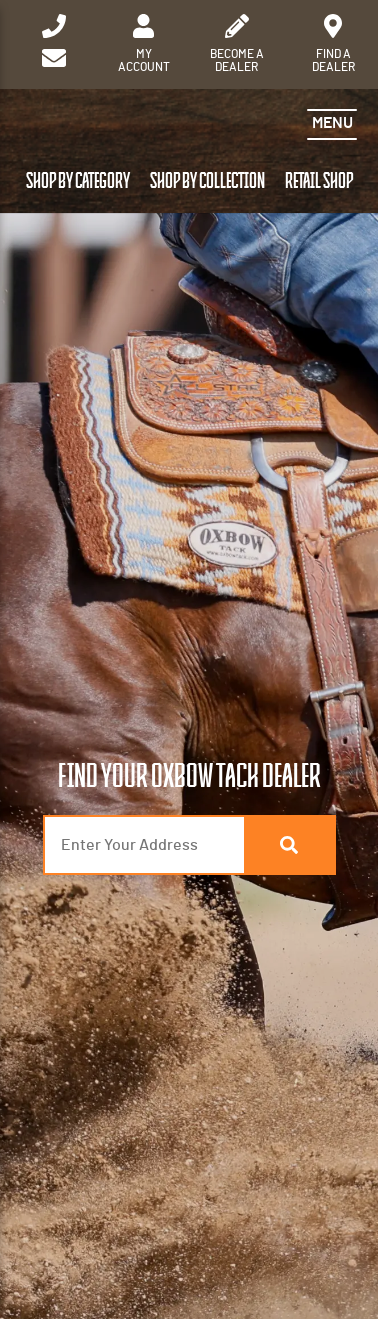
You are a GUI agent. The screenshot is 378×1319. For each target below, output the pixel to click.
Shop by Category (78, 181)
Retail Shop (319, 181)
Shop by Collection (207, 181)
